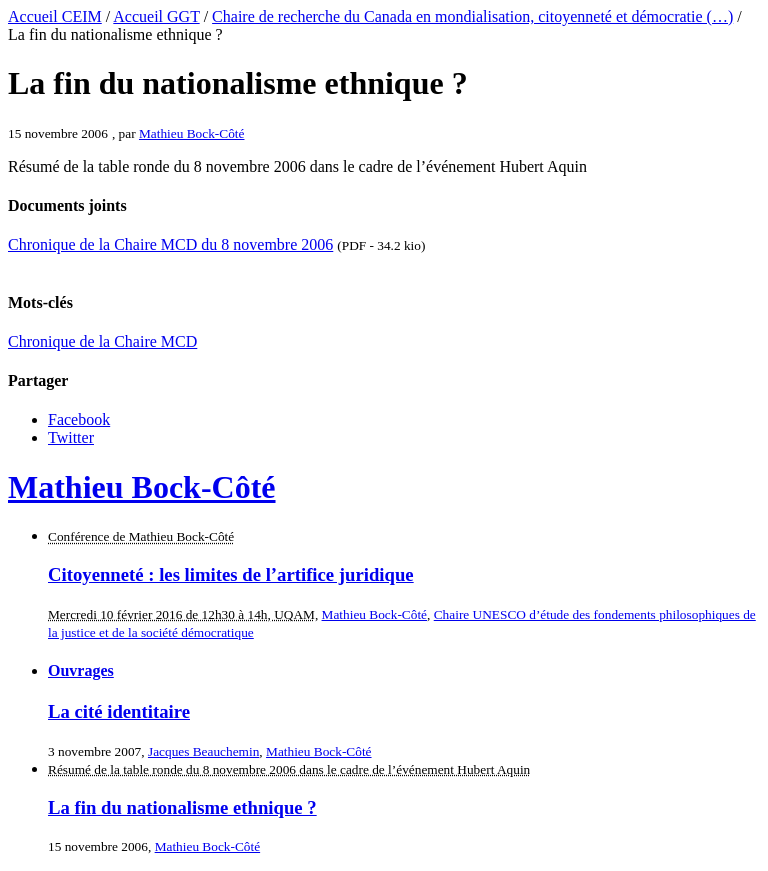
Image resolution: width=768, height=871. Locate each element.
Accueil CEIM (55, 16)
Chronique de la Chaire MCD (102, 341)
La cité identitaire (119, 711)
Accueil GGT (156, 16)
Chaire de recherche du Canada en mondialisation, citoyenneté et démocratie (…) (472, 16)
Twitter (71, 437)
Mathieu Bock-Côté (192, 133)
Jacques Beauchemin (203, 751)
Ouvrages (81, 670)
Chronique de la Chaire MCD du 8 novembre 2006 (170, 244)
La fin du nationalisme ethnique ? (182, 807)
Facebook (79, 419)
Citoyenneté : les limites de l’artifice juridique (231, 574)
